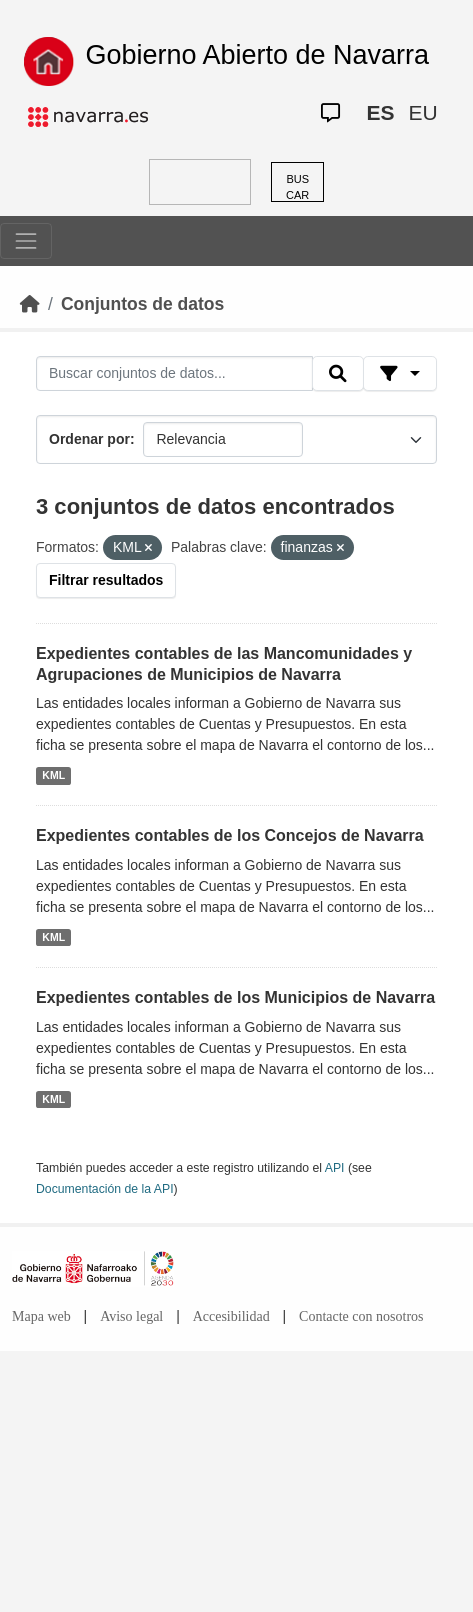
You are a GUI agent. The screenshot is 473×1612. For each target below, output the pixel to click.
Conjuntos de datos (142, 304)
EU (422, 112)
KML (53, 775)
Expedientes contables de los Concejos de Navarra (230, 835)
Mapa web (41, 1316)
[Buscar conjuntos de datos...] (174, 374)
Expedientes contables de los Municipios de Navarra (235, 997)
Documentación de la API (105, 1189)
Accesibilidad (231, 1316)
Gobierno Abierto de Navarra (257, 55)
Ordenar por (89, 439)
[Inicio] (30, 304)
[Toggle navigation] (26, 241)
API (335, 1168)
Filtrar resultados (106, 580)
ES (380, 112)
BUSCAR (297, 187)
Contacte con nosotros (361, 1316)
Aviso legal (131, 1316)
